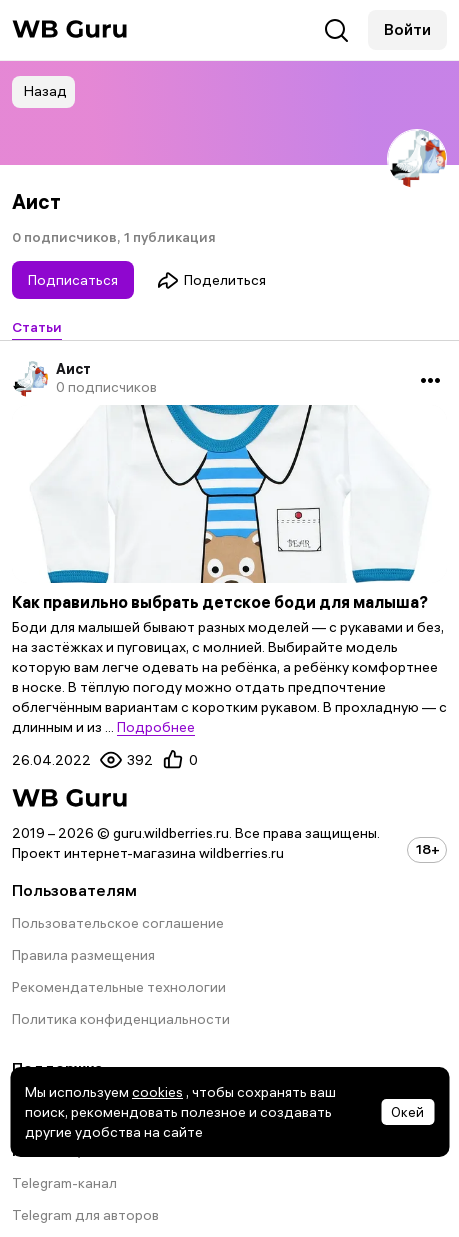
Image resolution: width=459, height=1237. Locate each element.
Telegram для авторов (85, 1215)
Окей (407, 1112)
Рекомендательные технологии (119, 987)
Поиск (336, 30)
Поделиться (212, 280)
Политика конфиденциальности (121, 1019)
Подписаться (73, 280)
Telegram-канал (64, 1183)
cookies (157, 1092)
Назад (45, 91)
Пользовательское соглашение (118, 923)
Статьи (37, 327)
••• (430, 379)
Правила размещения (83, 955)
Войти (407, 29)
